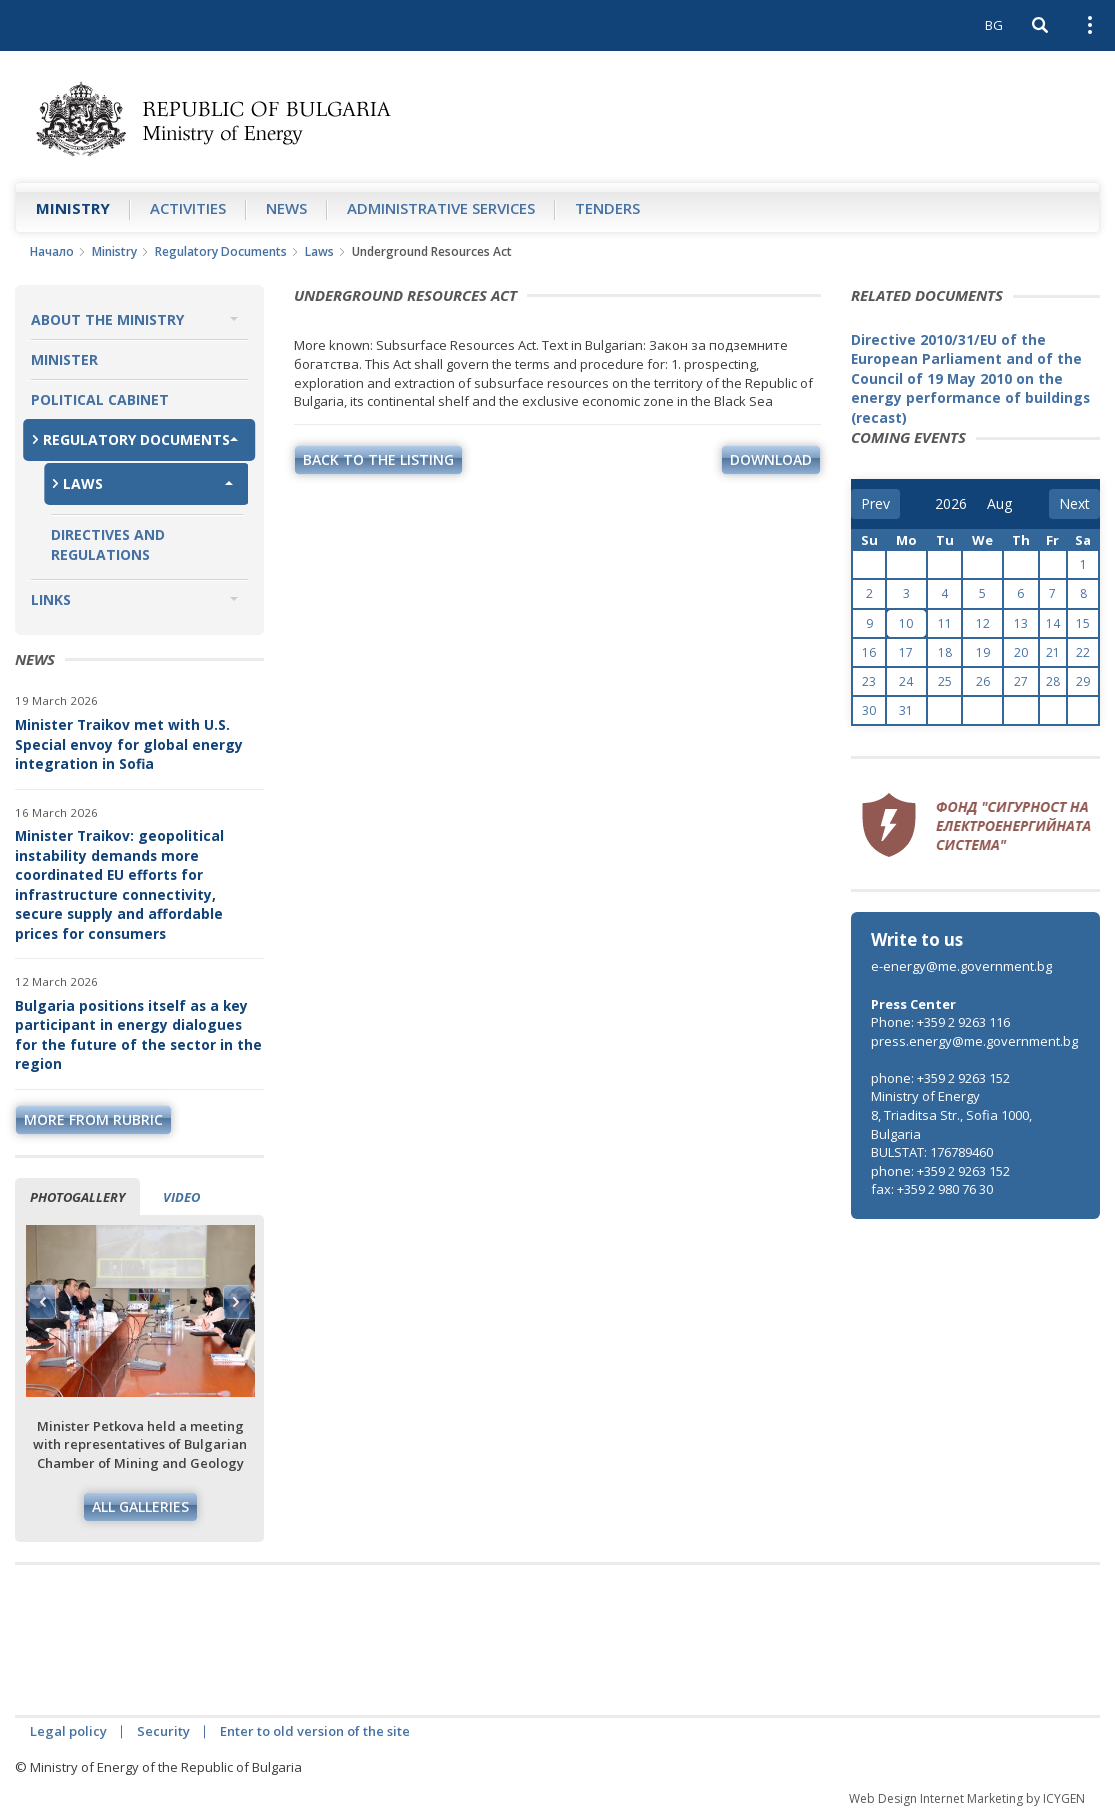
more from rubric (93, 1119)
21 (1053, 652)
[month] (1001, 504)
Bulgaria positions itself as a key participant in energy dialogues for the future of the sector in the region (138, 1035)
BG (994, 25)
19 (983, 652)
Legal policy (68, 1731)
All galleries (140, 1506)
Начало (52, 251)
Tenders (607, 208)
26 (983, 681)
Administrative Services (441, 208)
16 (869, 652)
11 (945, 623)
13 (1021, 623)
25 (945, 681)
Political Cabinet (100, 399)
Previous (43, 1302)
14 (1053, 623)
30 (869, 710)
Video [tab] (181, 1197)
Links (51, 599)
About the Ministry (107, 319)
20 (1021, 652)
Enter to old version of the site (315, 1731)
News (286, 208)
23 (869, 681)
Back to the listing (378, 459)
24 (906, 681)
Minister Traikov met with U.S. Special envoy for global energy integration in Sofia (129, 744)
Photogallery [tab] (77, 1197)
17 (906, 652)
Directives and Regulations (108, 544)
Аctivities (188, 208)
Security (163, 1731)
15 (1083, 623)
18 (945, 652)
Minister (64, 359)
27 (1021, 681)
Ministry (73, 208)
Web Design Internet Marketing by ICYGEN (967, 1798)
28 (1053, 681)
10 (906, 623)
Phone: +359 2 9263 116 (940, 1022)
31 (906, 710)
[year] (951, 504)
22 (1083, 652)
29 (1083, 681)
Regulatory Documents (221, 251)
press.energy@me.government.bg (974, 1041)
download (771, 459)
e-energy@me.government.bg (961, 966)
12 (983, 623)
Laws (319, 251)
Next (236, 1302)
